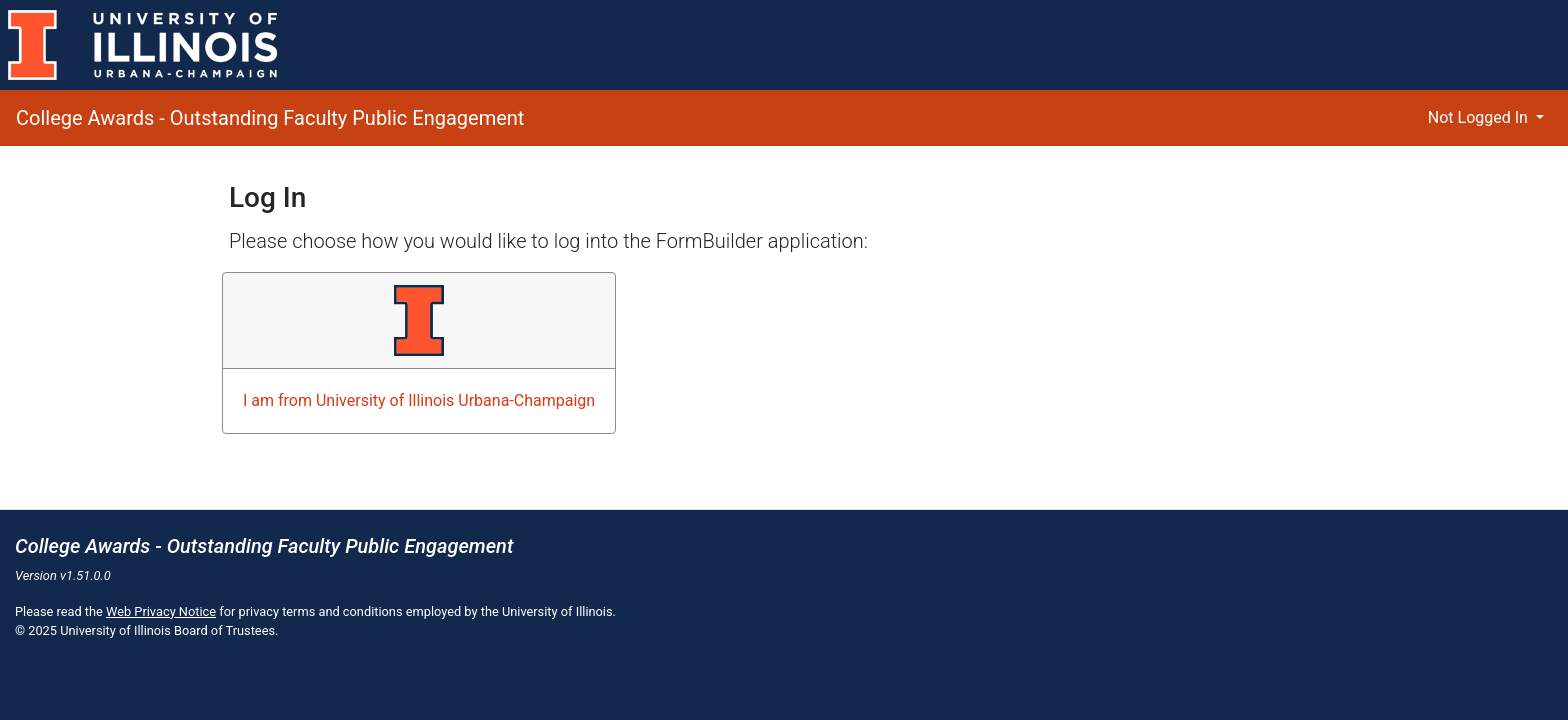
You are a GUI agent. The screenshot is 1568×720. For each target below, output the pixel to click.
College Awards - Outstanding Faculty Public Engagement (270, 118)
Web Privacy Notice (161, 611)
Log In (267, 197)
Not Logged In (1480, 117)
